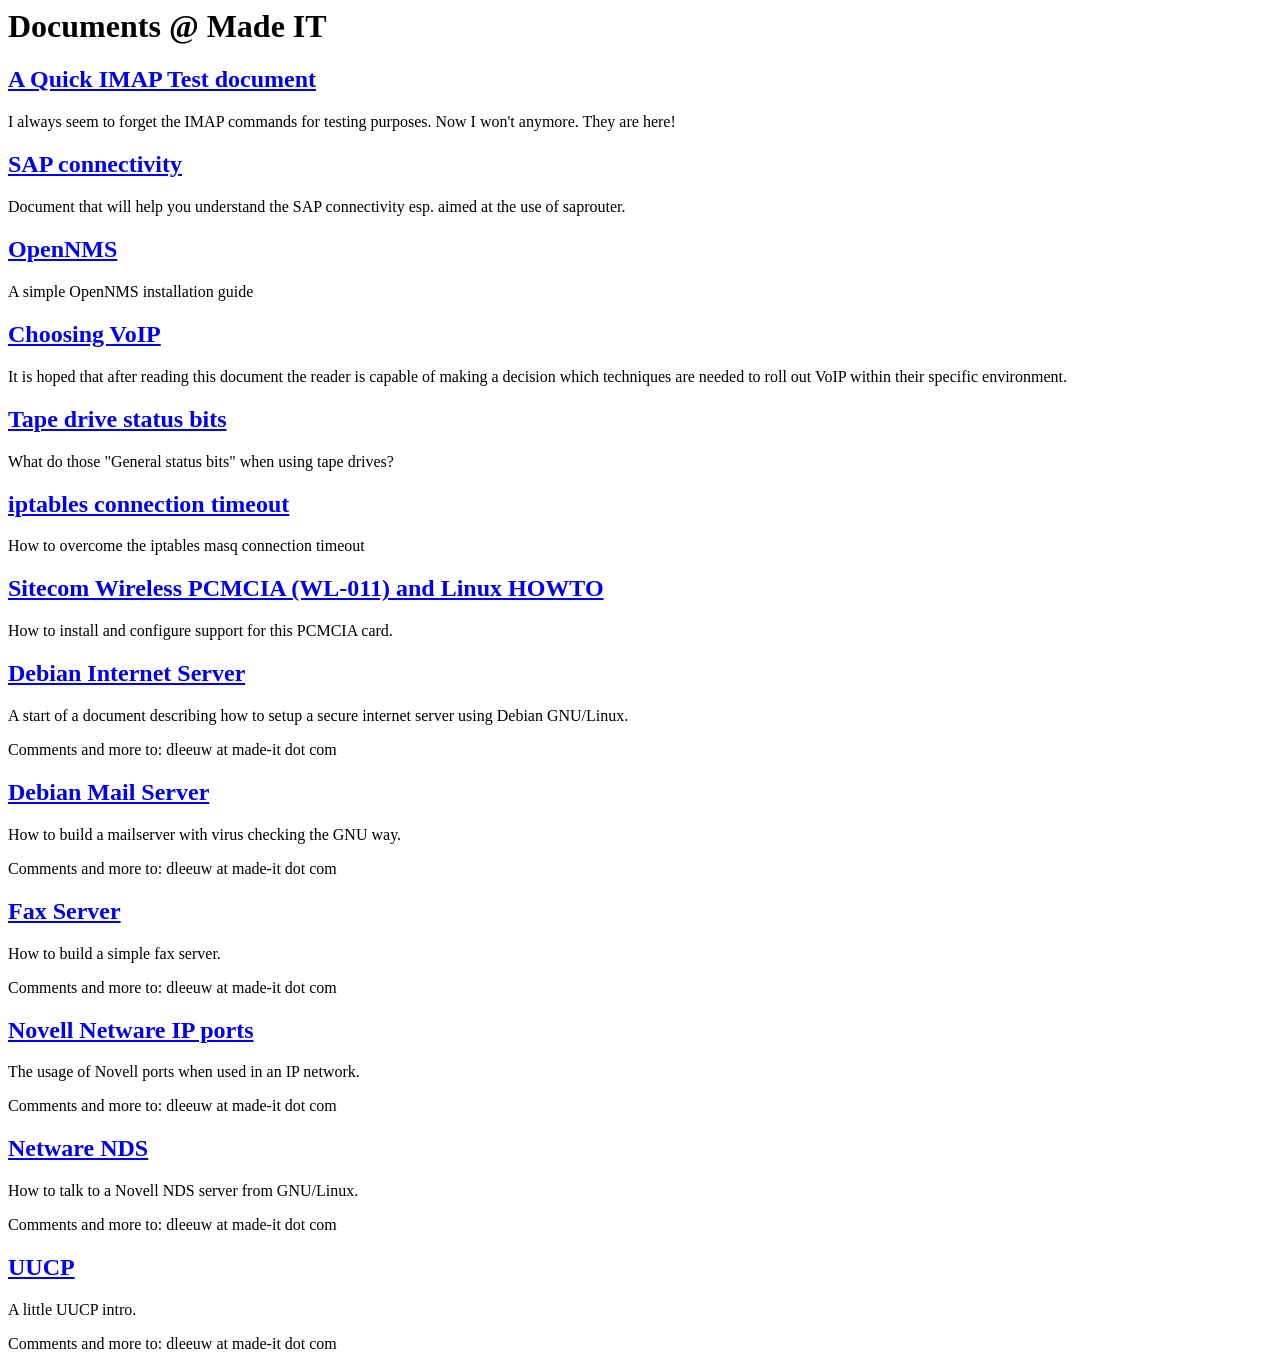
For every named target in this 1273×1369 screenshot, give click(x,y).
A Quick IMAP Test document (162, 79)
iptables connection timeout (148, 504)
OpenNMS (62, 249)
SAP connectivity (95, 164)
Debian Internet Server (126, 673)
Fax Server (64, 911)
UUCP (41, 1267)
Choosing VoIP (84, 334)
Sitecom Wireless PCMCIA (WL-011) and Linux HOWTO (306, 588)
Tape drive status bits (117, 419)
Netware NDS (78, 1148)
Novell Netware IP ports (131, 1030)
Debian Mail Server (108, 792)
